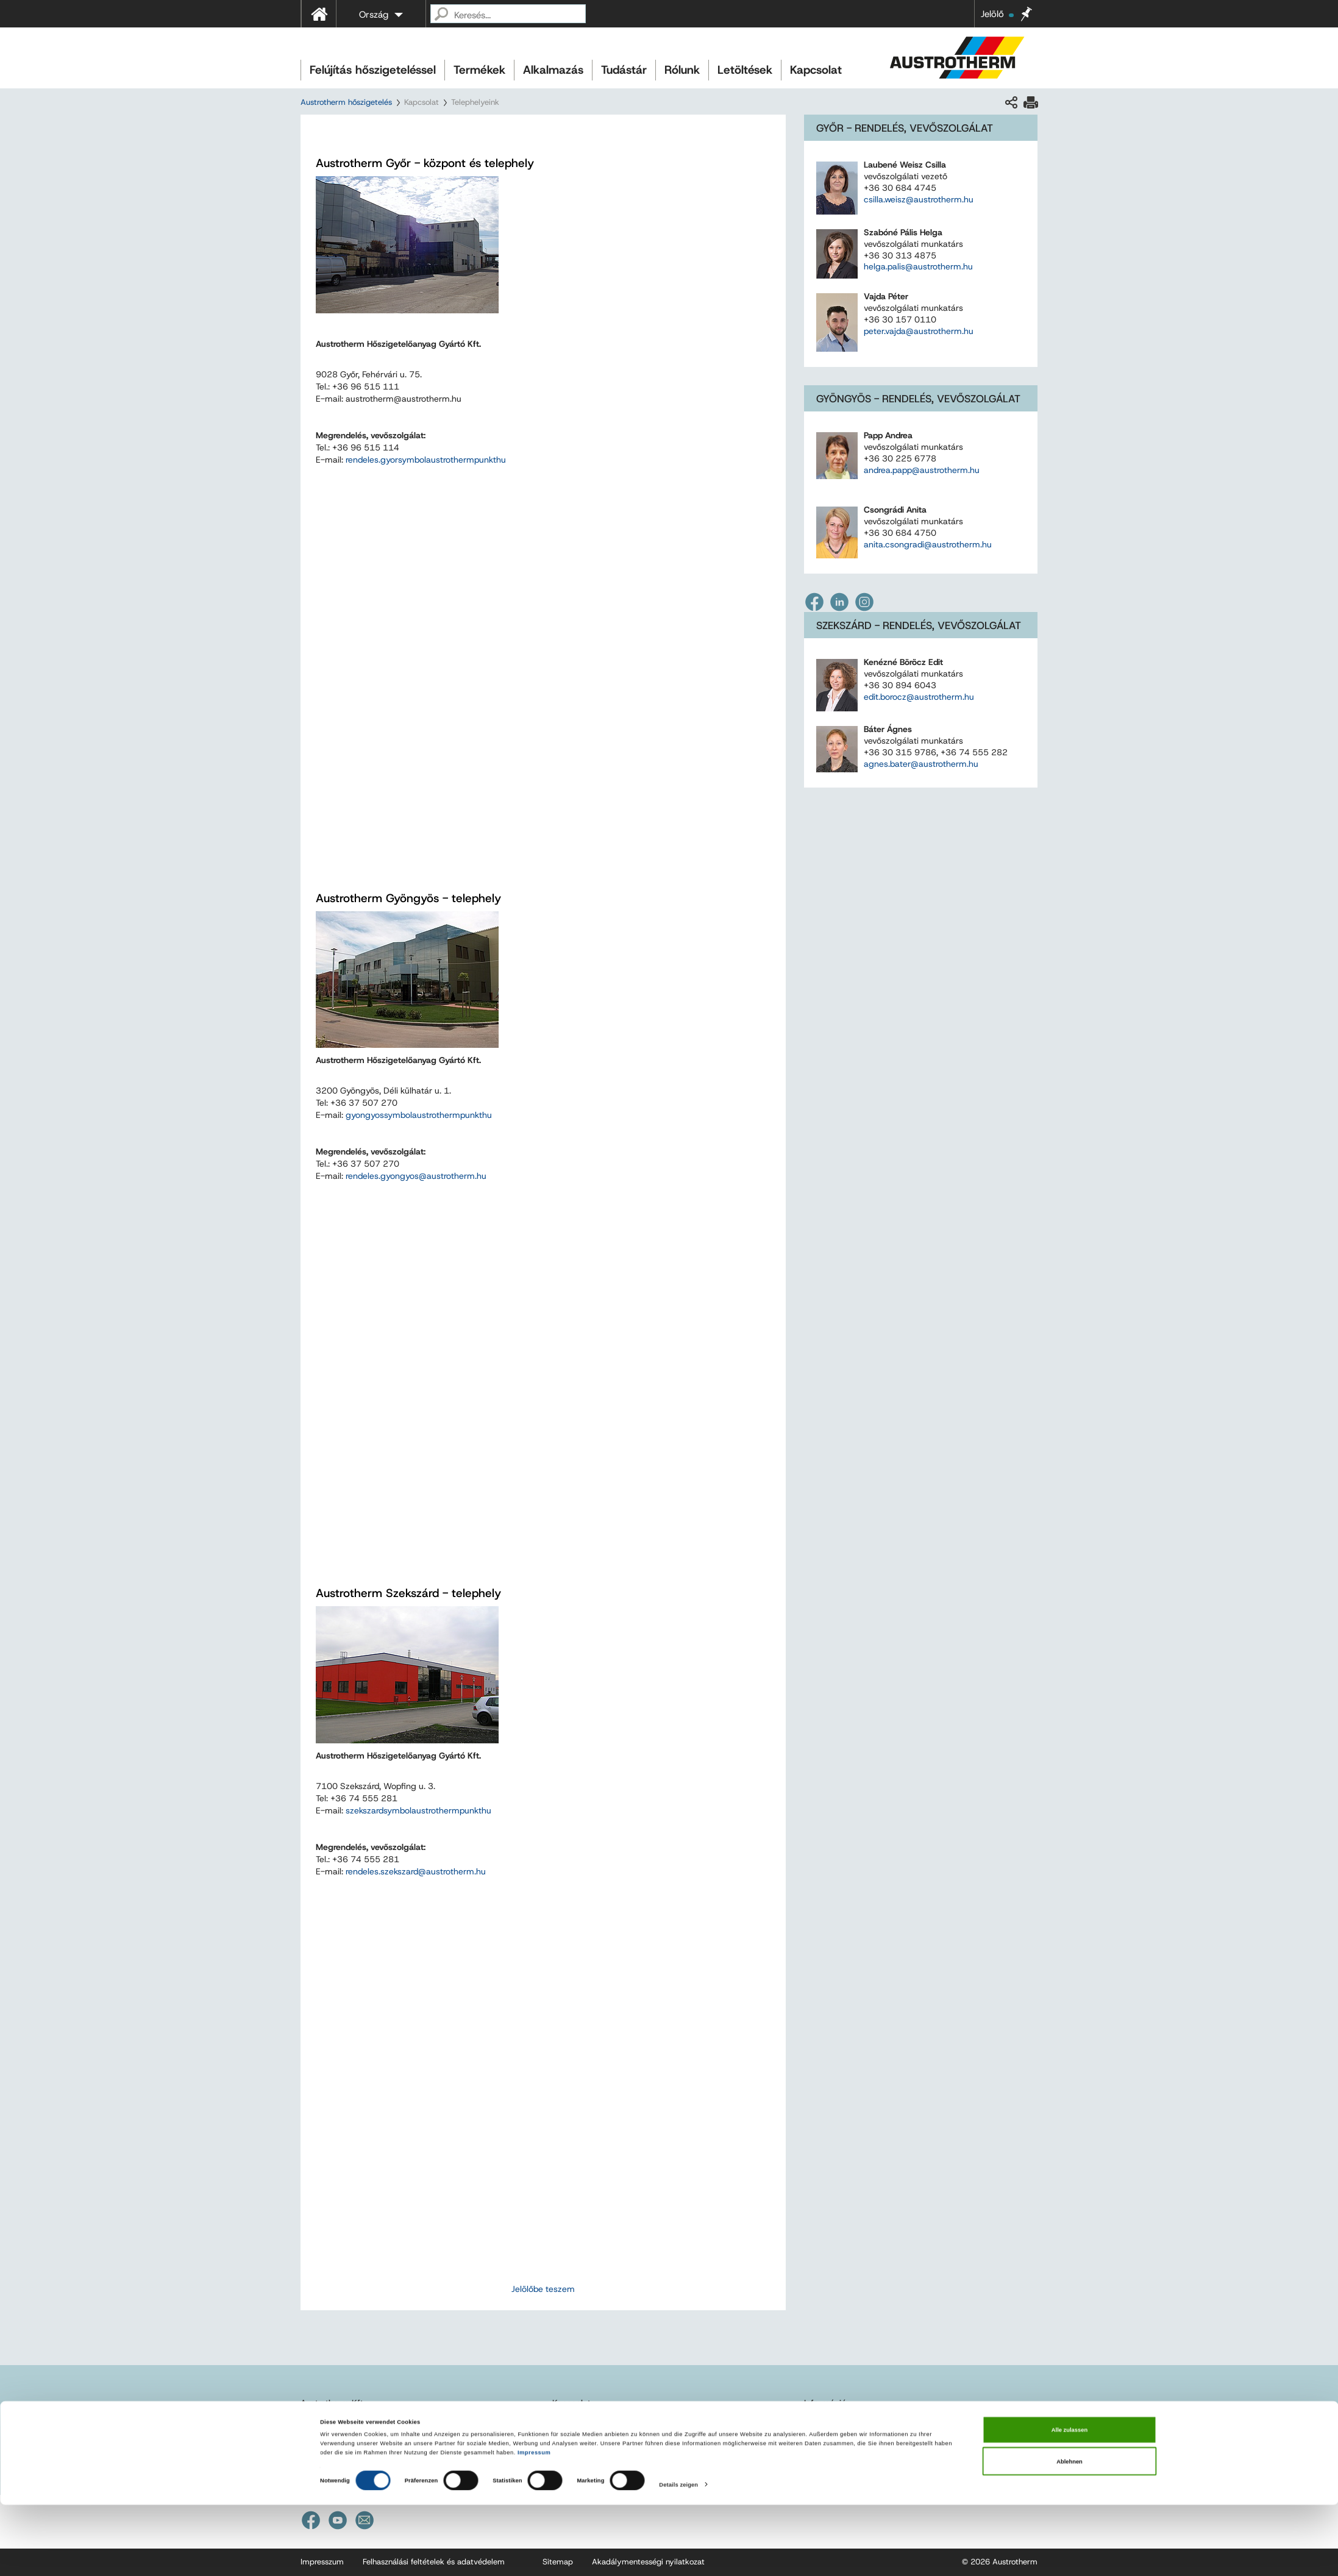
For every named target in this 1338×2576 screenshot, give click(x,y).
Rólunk (682, 69)
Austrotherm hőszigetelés (346, 102)
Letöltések (744, 69)
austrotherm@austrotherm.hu (377, 2437)
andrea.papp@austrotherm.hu (922, 469)
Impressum (534, 2524)
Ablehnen (1069, 2532)
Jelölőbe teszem (543, 2288)
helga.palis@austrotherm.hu (918, 266)
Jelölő (997, 14)
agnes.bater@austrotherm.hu (921, 763)
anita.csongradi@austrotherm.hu (928, 544)
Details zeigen (678, 2556)
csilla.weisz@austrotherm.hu (918, 199)
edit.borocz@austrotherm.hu (919, 696)
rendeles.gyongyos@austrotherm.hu (416, 1175)
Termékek (479, 69)
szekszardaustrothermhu (418, 1810)
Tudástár (624, 69)
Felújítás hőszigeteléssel (373, 69)
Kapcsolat (816, 69)
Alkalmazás (553, 69)
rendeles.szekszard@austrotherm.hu (416, 1871)
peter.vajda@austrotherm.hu (918, 331)
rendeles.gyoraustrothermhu (426, 459)
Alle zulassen (1069, 2501)
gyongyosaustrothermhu (419, 1114)
